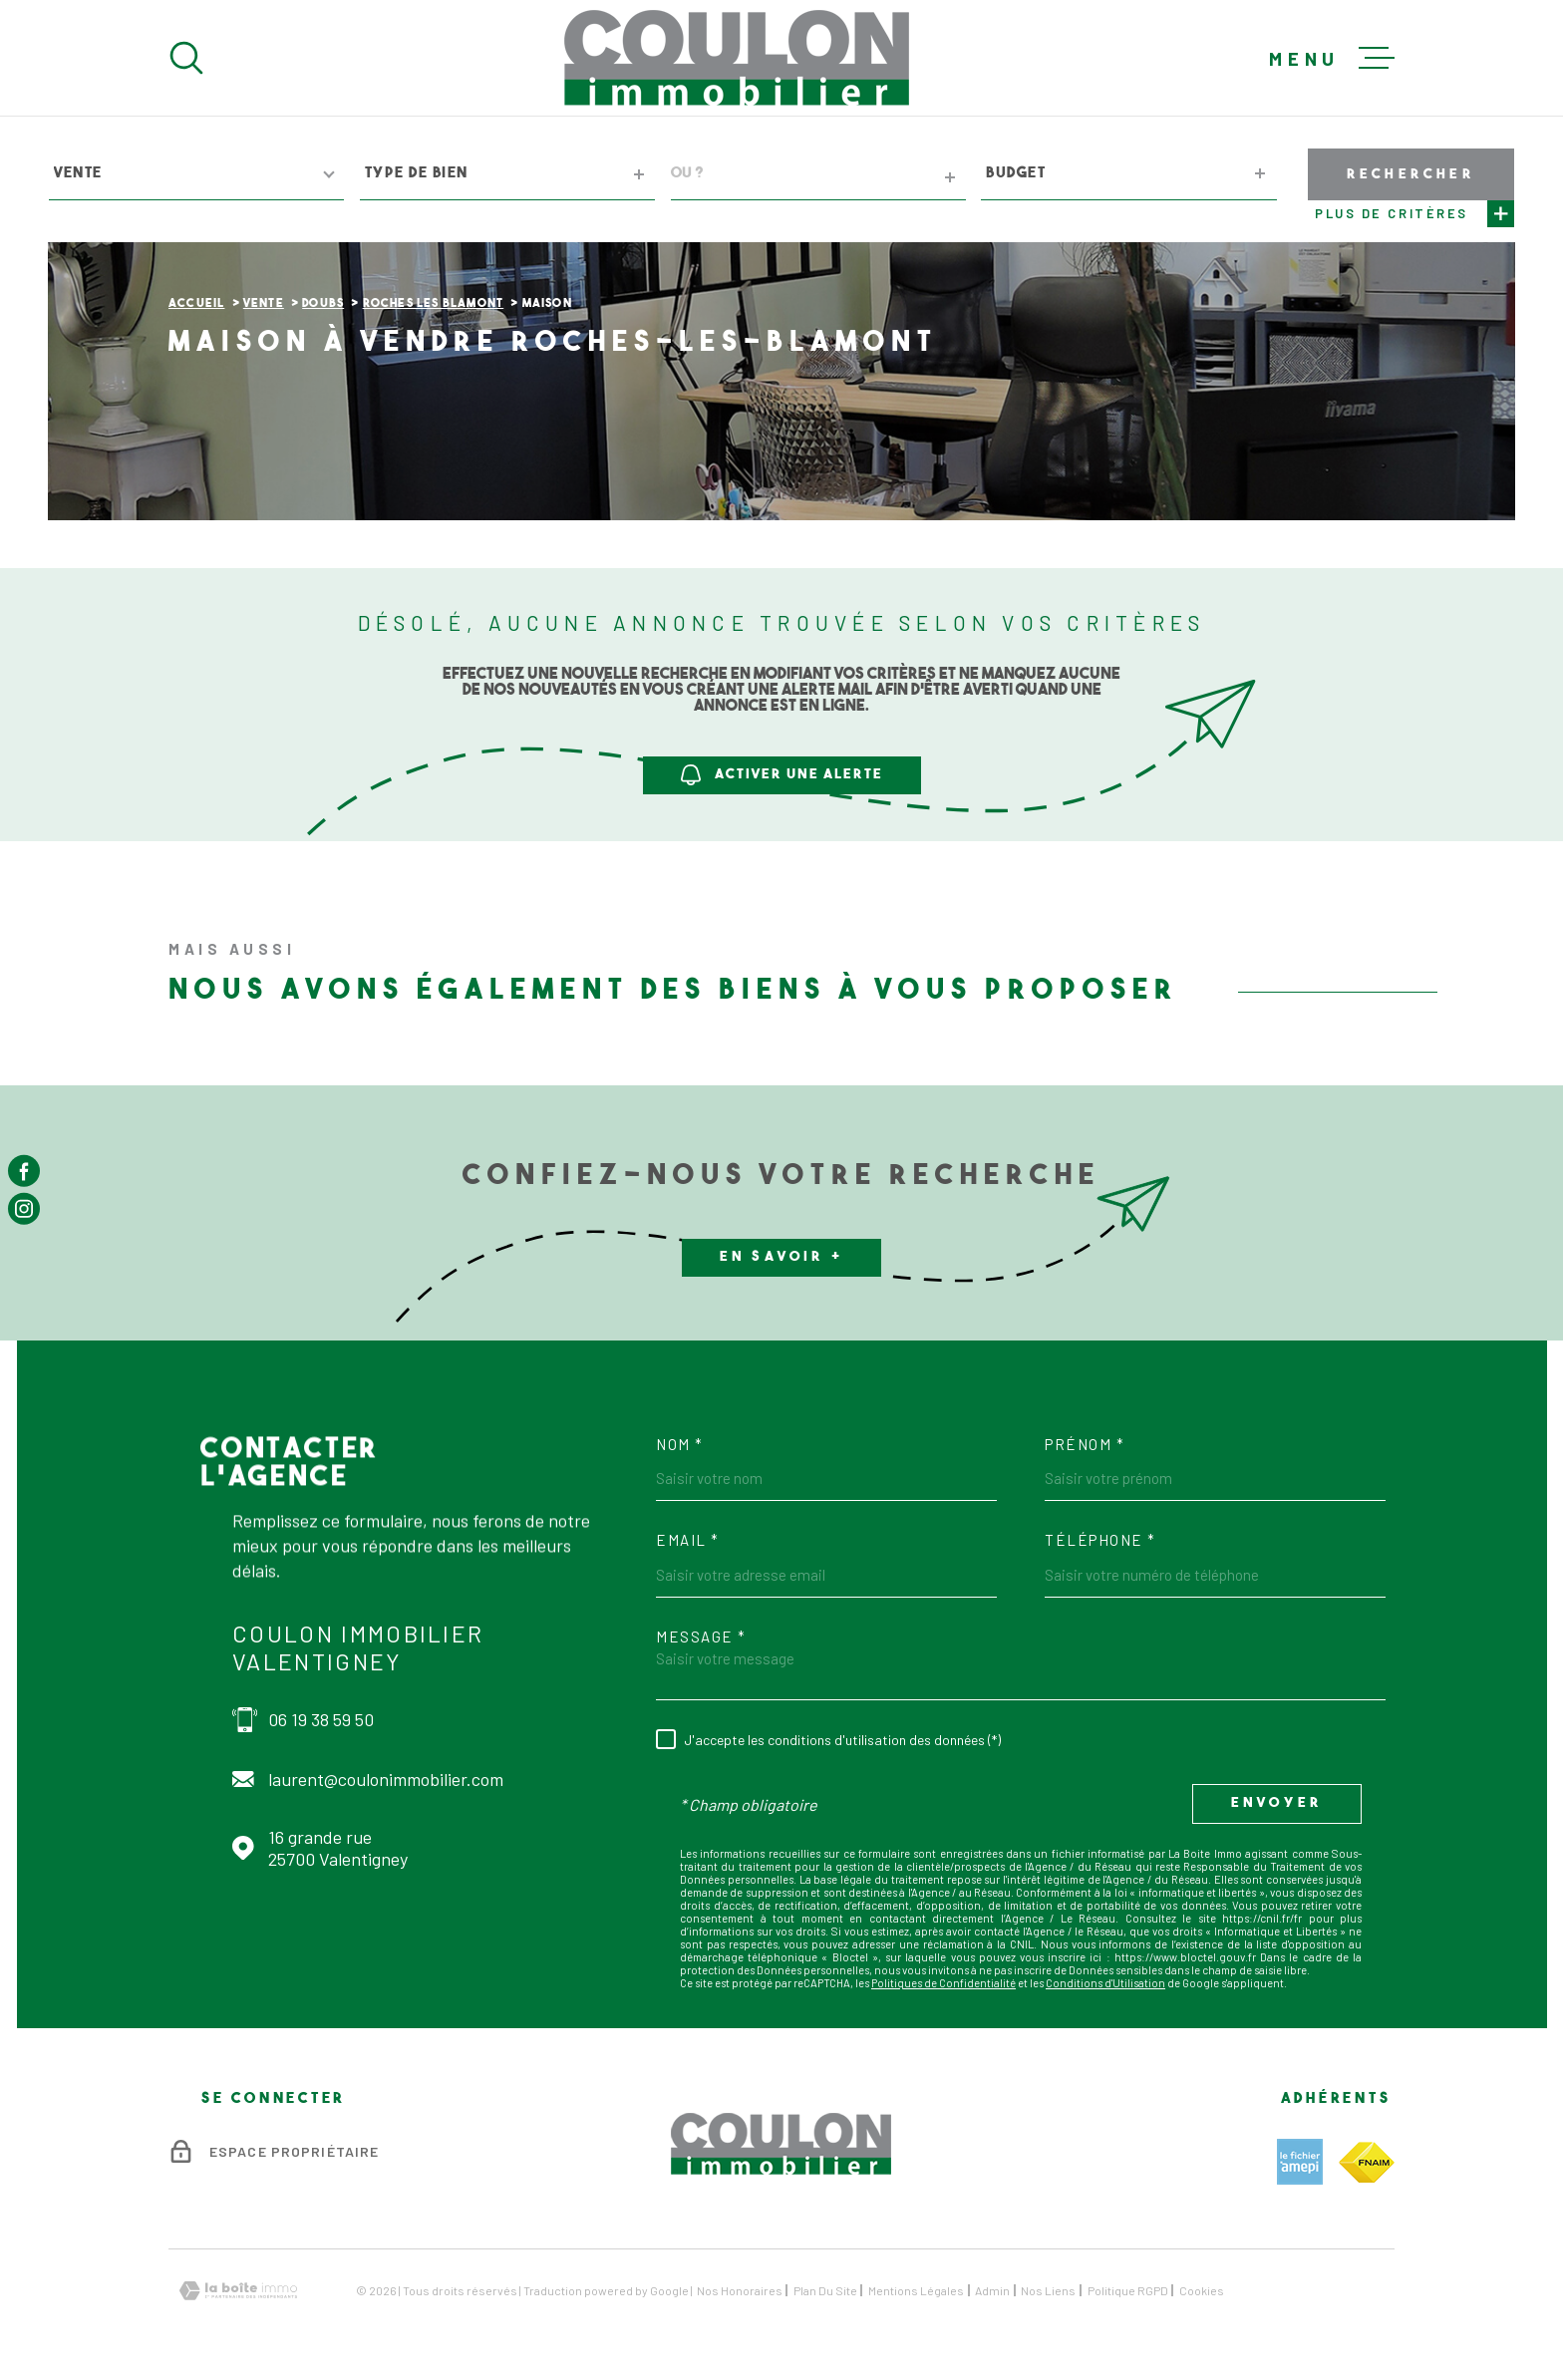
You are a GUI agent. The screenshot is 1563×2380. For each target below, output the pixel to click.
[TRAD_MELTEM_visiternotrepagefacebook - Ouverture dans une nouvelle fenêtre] (24, 1171)
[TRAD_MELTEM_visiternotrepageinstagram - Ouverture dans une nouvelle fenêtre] (24, 1209)
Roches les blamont (433, 304)
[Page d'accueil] (736, 58)
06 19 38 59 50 (321, 1719)
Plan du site (825, 2290)
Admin (992, 2290)
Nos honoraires (739, 2290)
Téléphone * (1100, 1540)
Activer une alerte (782, 774)
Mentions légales (916, 2290)
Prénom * (1084, 1444)
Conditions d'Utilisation (1105, 1982)
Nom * (680, 1444)
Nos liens (1048, 2290)
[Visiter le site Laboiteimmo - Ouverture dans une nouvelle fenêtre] (238, 2290)
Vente (263, 304)
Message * (701, 1637)
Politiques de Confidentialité (943, 1982)
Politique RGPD (1128, 2290)
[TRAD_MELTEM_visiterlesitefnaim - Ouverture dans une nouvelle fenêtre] (1367, 2162)
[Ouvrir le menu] (1332, 58)
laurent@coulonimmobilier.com (385, 1779)
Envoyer (1277, 1804)
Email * (688, 1540)
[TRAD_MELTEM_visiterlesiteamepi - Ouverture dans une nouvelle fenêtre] (1300, 2162)
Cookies (1201, 2290)
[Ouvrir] (186, 58)
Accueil (196, 304)
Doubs (323, 304)
